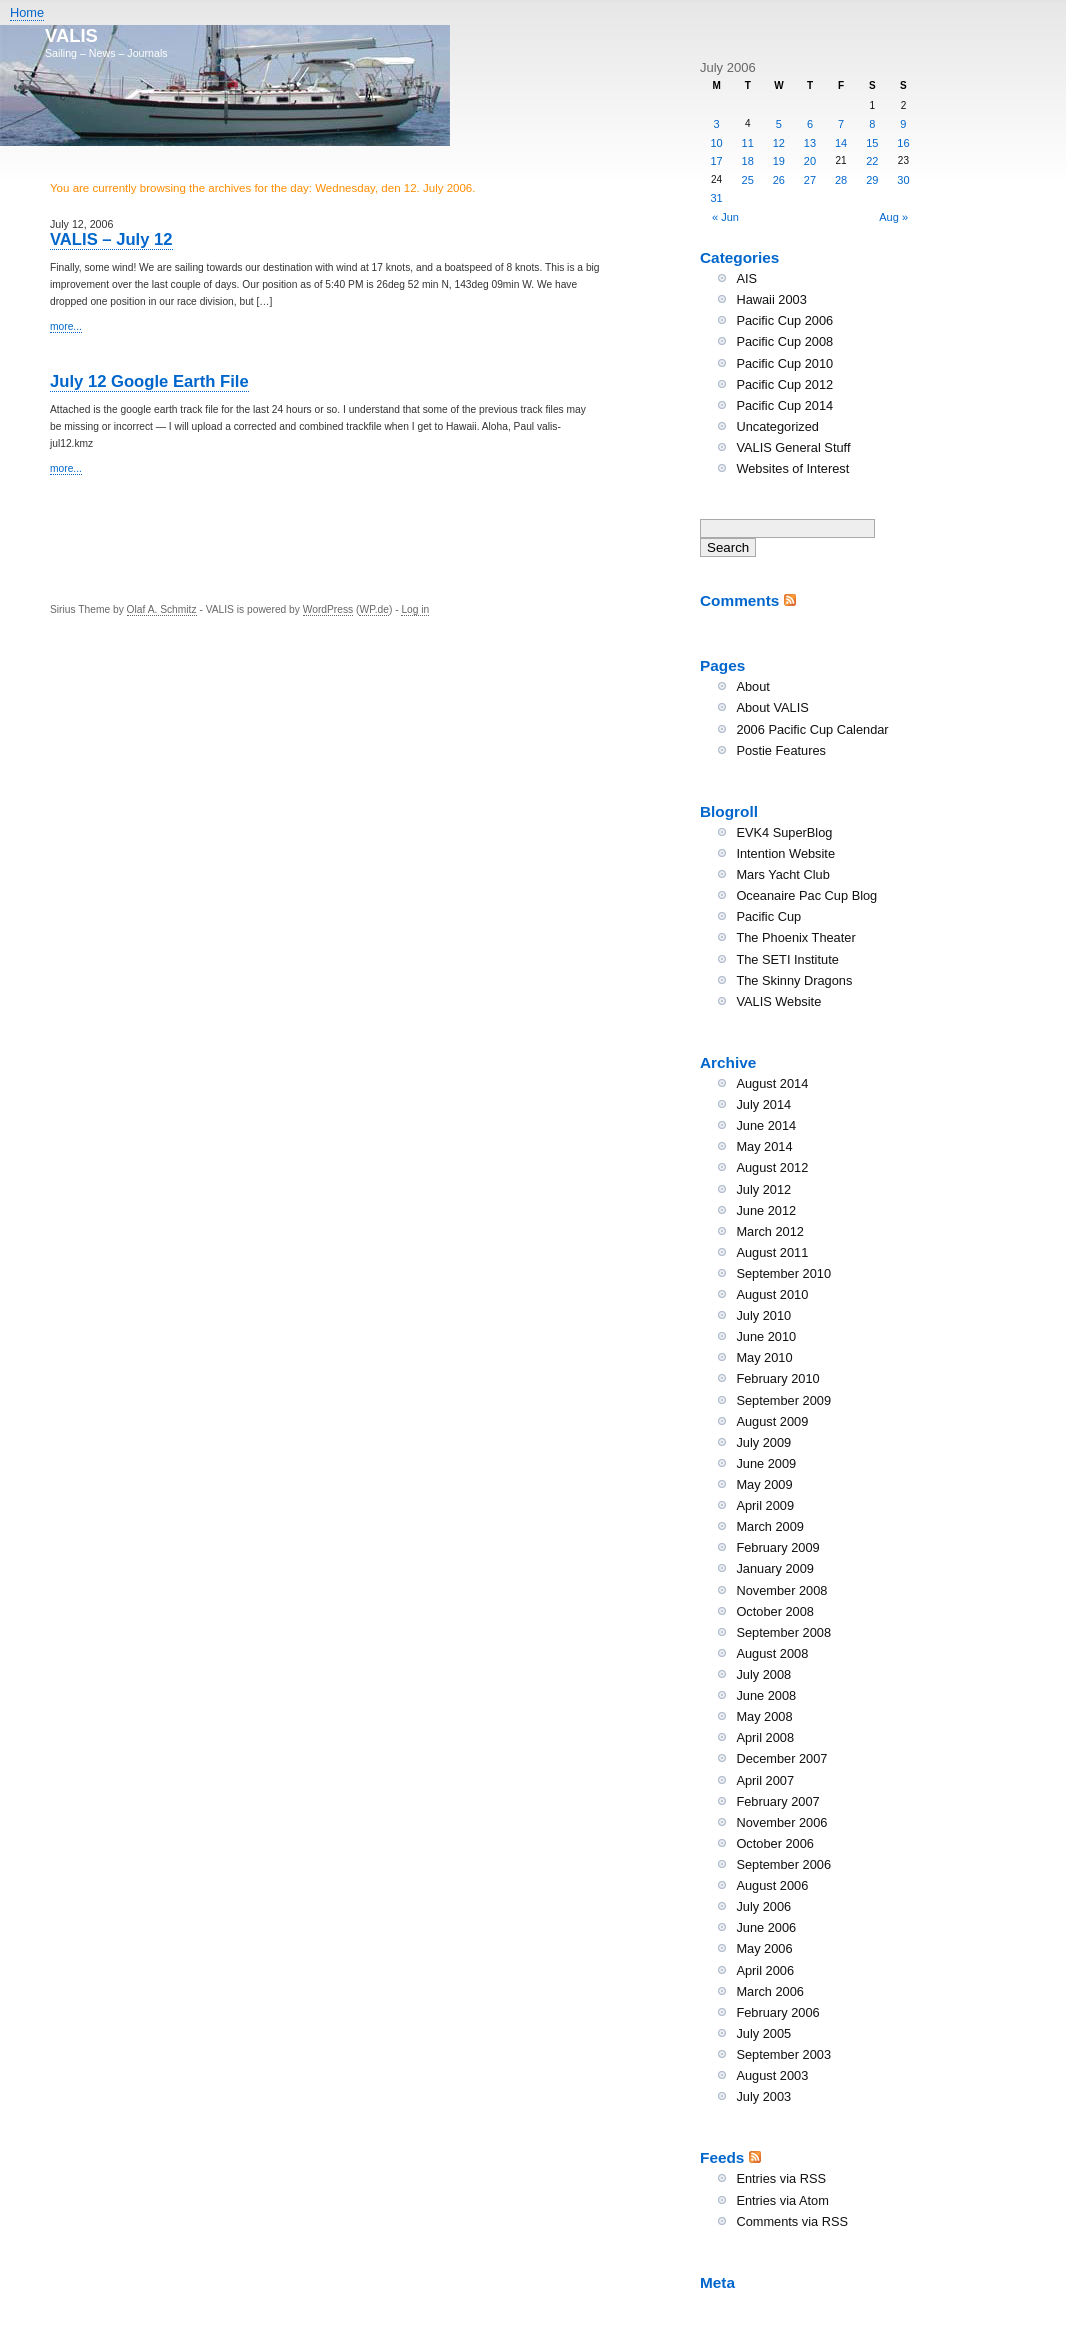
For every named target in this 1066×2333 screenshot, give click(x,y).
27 (810, 180)
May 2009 (764, 1484)
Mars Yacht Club (782, 874)
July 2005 (763, 2033)
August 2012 (772, 1167)
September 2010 (783, 1273)
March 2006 (770, 1991)
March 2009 (770, 1526)
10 (716, 143)
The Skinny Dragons (794, 980)
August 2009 (772, 1421)
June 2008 (766, 1695)
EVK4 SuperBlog (784, 832)
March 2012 (770, 1231)
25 (748, 180)
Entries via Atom (782, 2200)
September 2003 (783, 2054)
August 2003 (772, 2075)
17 (716, 161)
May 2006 (764, 1948)
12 (779, 143)
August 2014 (772, 1083)
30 (903, 180)
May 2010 (764, 1357)
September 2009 (783, 1400)
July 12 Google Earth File (149, 381)
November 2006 (781, 1822)
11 (748, 143)
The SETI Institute (787, 959)
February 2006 (777, 2012)
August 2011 (772, 1252)
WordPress (328, 609)
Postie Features (781, 750)
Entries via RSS (781, 2178)
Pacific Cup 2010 (784, 363)
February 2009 (777, 1547)
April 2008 (765, 1737)
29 (872, 180)
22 (872, 161)
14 (841, 143)
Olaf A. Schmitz (162, 609)
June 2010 (766, 1336)
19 (779, 161)
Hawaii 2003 (771, 299)
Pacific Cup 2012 (784, 384)
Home (27, 12)
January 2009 (775, 1568)
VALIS (71, 35)
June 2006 (766, 1927)
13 (810, 143)
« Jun (725, 217)
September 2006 (783, 1864)
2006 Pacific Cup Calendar (812, 729)
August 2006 (772, 1885)
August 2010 (772, 1294)
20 (810, 161)
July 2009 (763, 1442)
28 (841, 180)
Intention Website (785, 853)
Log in (415, 609)
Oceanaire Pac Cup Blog (806, 895)
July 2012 (763, 1189)
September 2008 (783, 1632)
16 (903, 143)
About (752, 686)
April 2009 (765, 1505)
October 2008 (775, 1611)
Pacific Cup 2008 (784, 341)
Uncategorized (777, 426)
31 (716, 198)
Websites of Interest (792, 468)
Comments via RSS (792, 2221)
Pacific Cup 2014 (784, 405)
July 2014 (763, 1104)
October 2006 (775, 1843)
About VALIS (772, 707)
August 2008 (772, 1653)
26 (779, 180)
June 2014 (766, 1125)
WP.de (373, 609)
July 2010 (763, 1315)
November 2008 (781, 1590)
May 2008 (764, 1716)
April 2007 (765, 1780)
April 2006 (765, 1970)
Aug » (893, 217)
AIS (746, 278)
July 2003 (763, 2096)
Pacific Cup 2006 (784, 320)
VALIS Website (778, 1001)
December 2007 (781, 1758)
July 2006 (763, 1906)
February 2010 (777, 1378)
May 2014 (764, 1146)
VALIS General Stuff (793, 447)
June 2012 (766, 1210)
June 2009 (766, 1463)
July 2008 (763, 1674)
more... (66, 326)
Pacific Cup (768, 916)
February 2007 (777, 1801)
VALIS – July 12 (111, 239)
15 (872, 143)
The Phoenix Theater (795, 937)
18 (748, 161)
